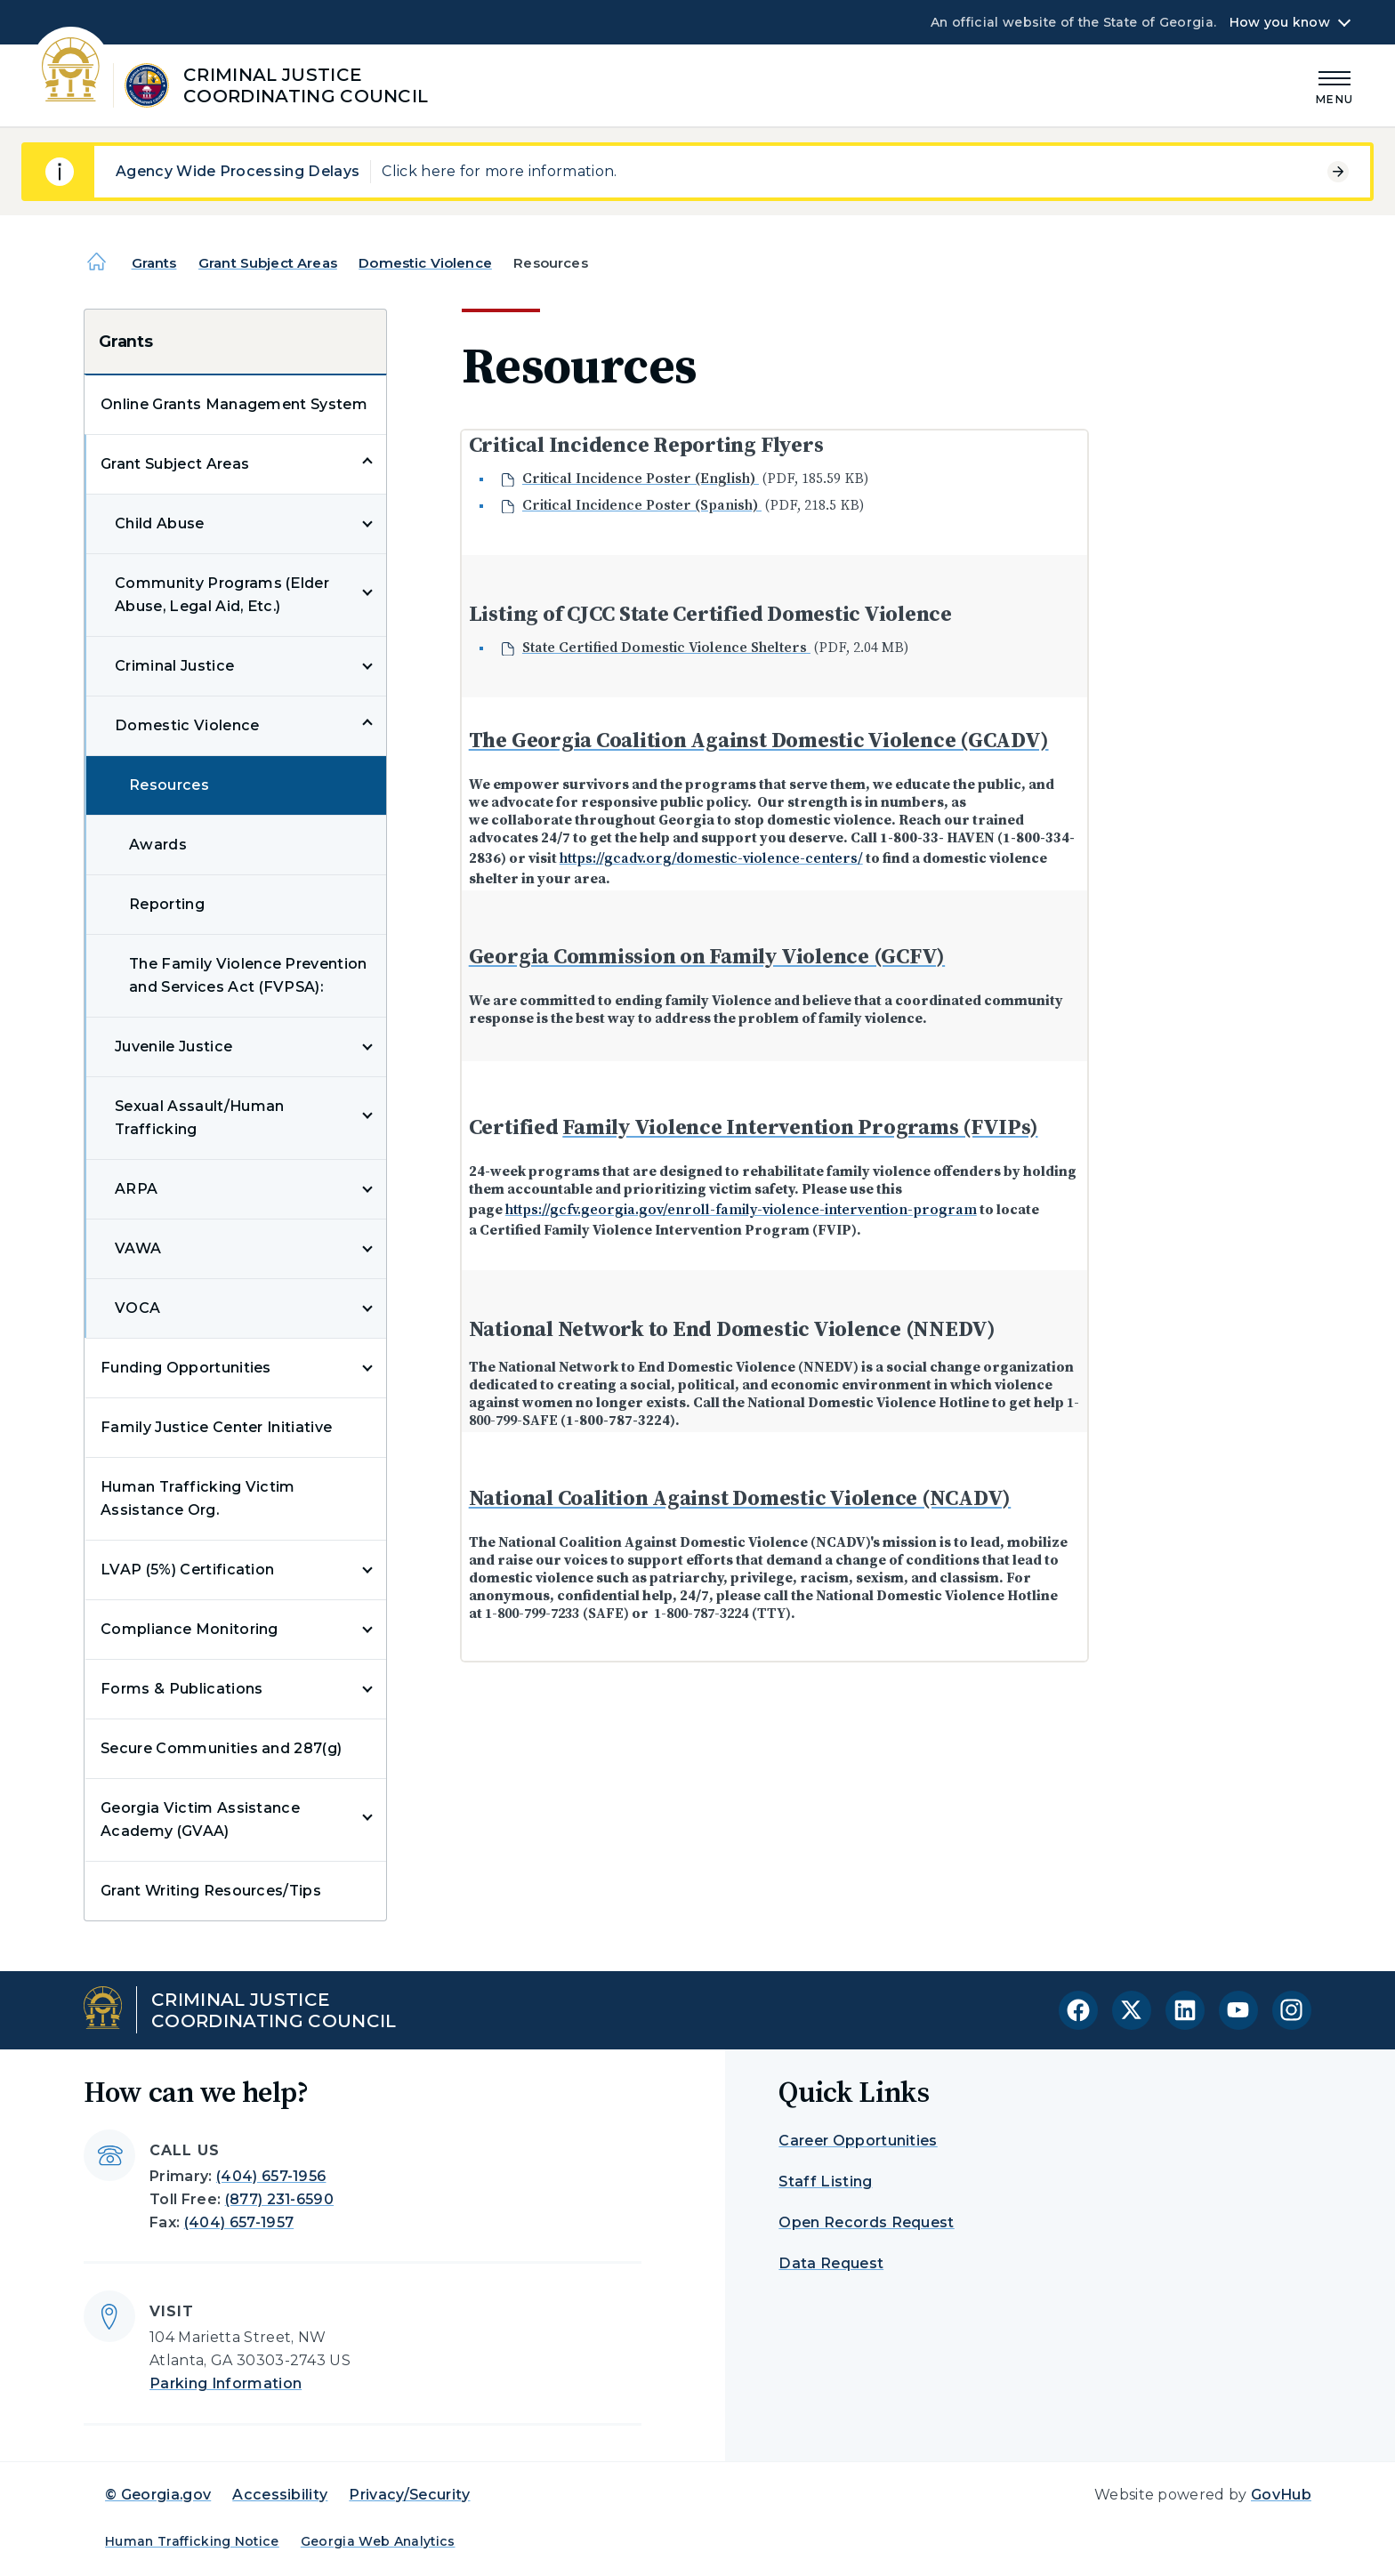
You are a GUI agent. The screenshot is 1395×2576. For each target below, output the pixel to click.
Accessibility (279, 2494)
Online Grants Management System (234, 404)
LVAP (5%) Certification (187, 1569)
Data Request (830, 2263)
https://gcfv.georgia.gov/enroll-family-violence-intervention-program (741, 1209)
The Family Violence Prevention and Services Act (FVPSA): (248, 975)
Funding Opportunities (186, 1367)
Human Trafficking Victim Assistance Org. (198, 1498)
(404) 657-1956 (271, 2176)
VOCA (137, 1308)
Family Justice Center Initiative (216, 1427)
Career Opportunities (857, 2140)
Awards (158, 844)
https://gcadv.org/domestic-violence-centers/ (711, 857)
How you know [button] (1280, 22)
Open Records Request (866, 2222)
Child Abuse (160, 523)
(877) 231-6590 (279, 2199)
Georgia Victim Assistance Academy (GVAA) (200, 1819)
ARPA (136, 1188)
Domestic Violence (425, 262)
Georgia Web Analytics (378, 2541)
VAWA (138, 1248)
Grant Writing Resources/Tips (211, 1890)
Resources (169, 785)
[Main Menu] (1334, 85)
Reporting (167, 904)
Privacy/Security (409, 2494)
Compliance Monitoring (189, 1629)
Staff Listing (825, 2181)
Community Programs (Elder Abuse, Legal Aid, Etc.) (222, 595)
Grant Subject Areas (267, 262)
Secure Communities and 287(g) (221, 1748)
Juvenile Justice (173, 1046)
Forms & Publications (181, 1688)
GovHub (1281, 2494)
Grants (154, 262)
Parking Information (225, 2383)
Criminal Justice (174, 665)
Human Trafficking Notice (192, 2541)
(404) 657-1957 (239, 2222)
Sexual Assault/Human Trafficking (199, 1118)
